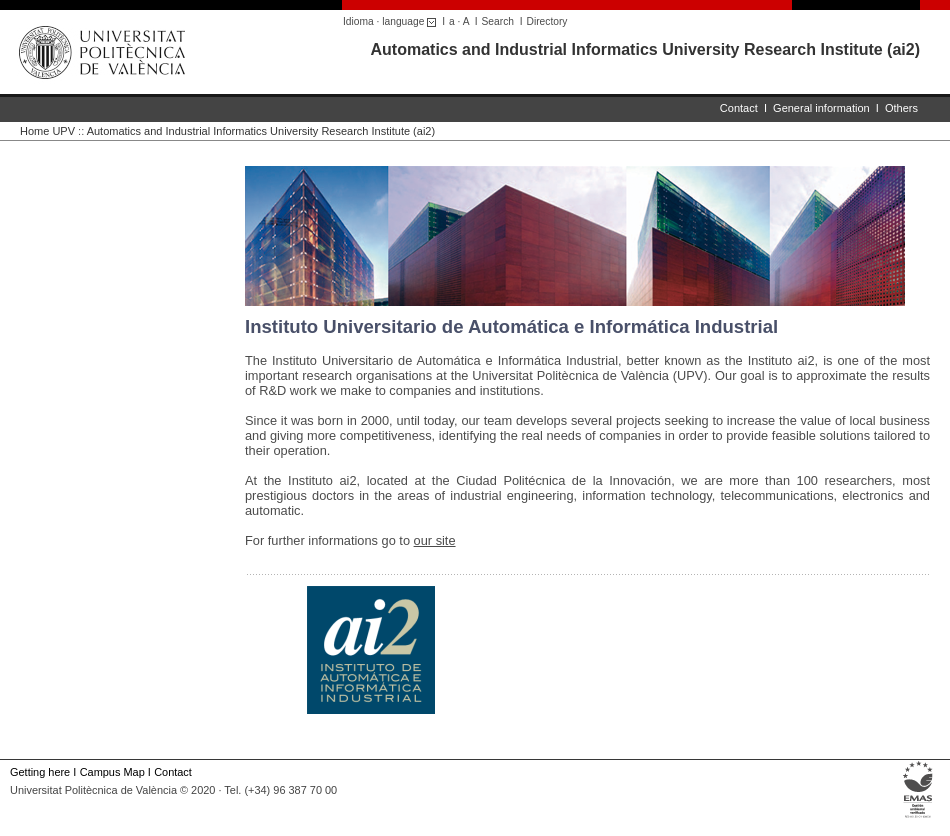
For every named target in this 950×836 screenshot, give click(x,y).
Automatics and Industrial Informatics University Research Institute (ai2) (645, 49)
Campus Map (112, 772)
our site (435, 540)
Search (498, 21)
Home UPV (47, 131)
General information (821, 108)
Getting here (40, 772)
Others (901, 108)
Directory (547, 21)
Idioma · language (392, 21)
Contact (739, 108)
